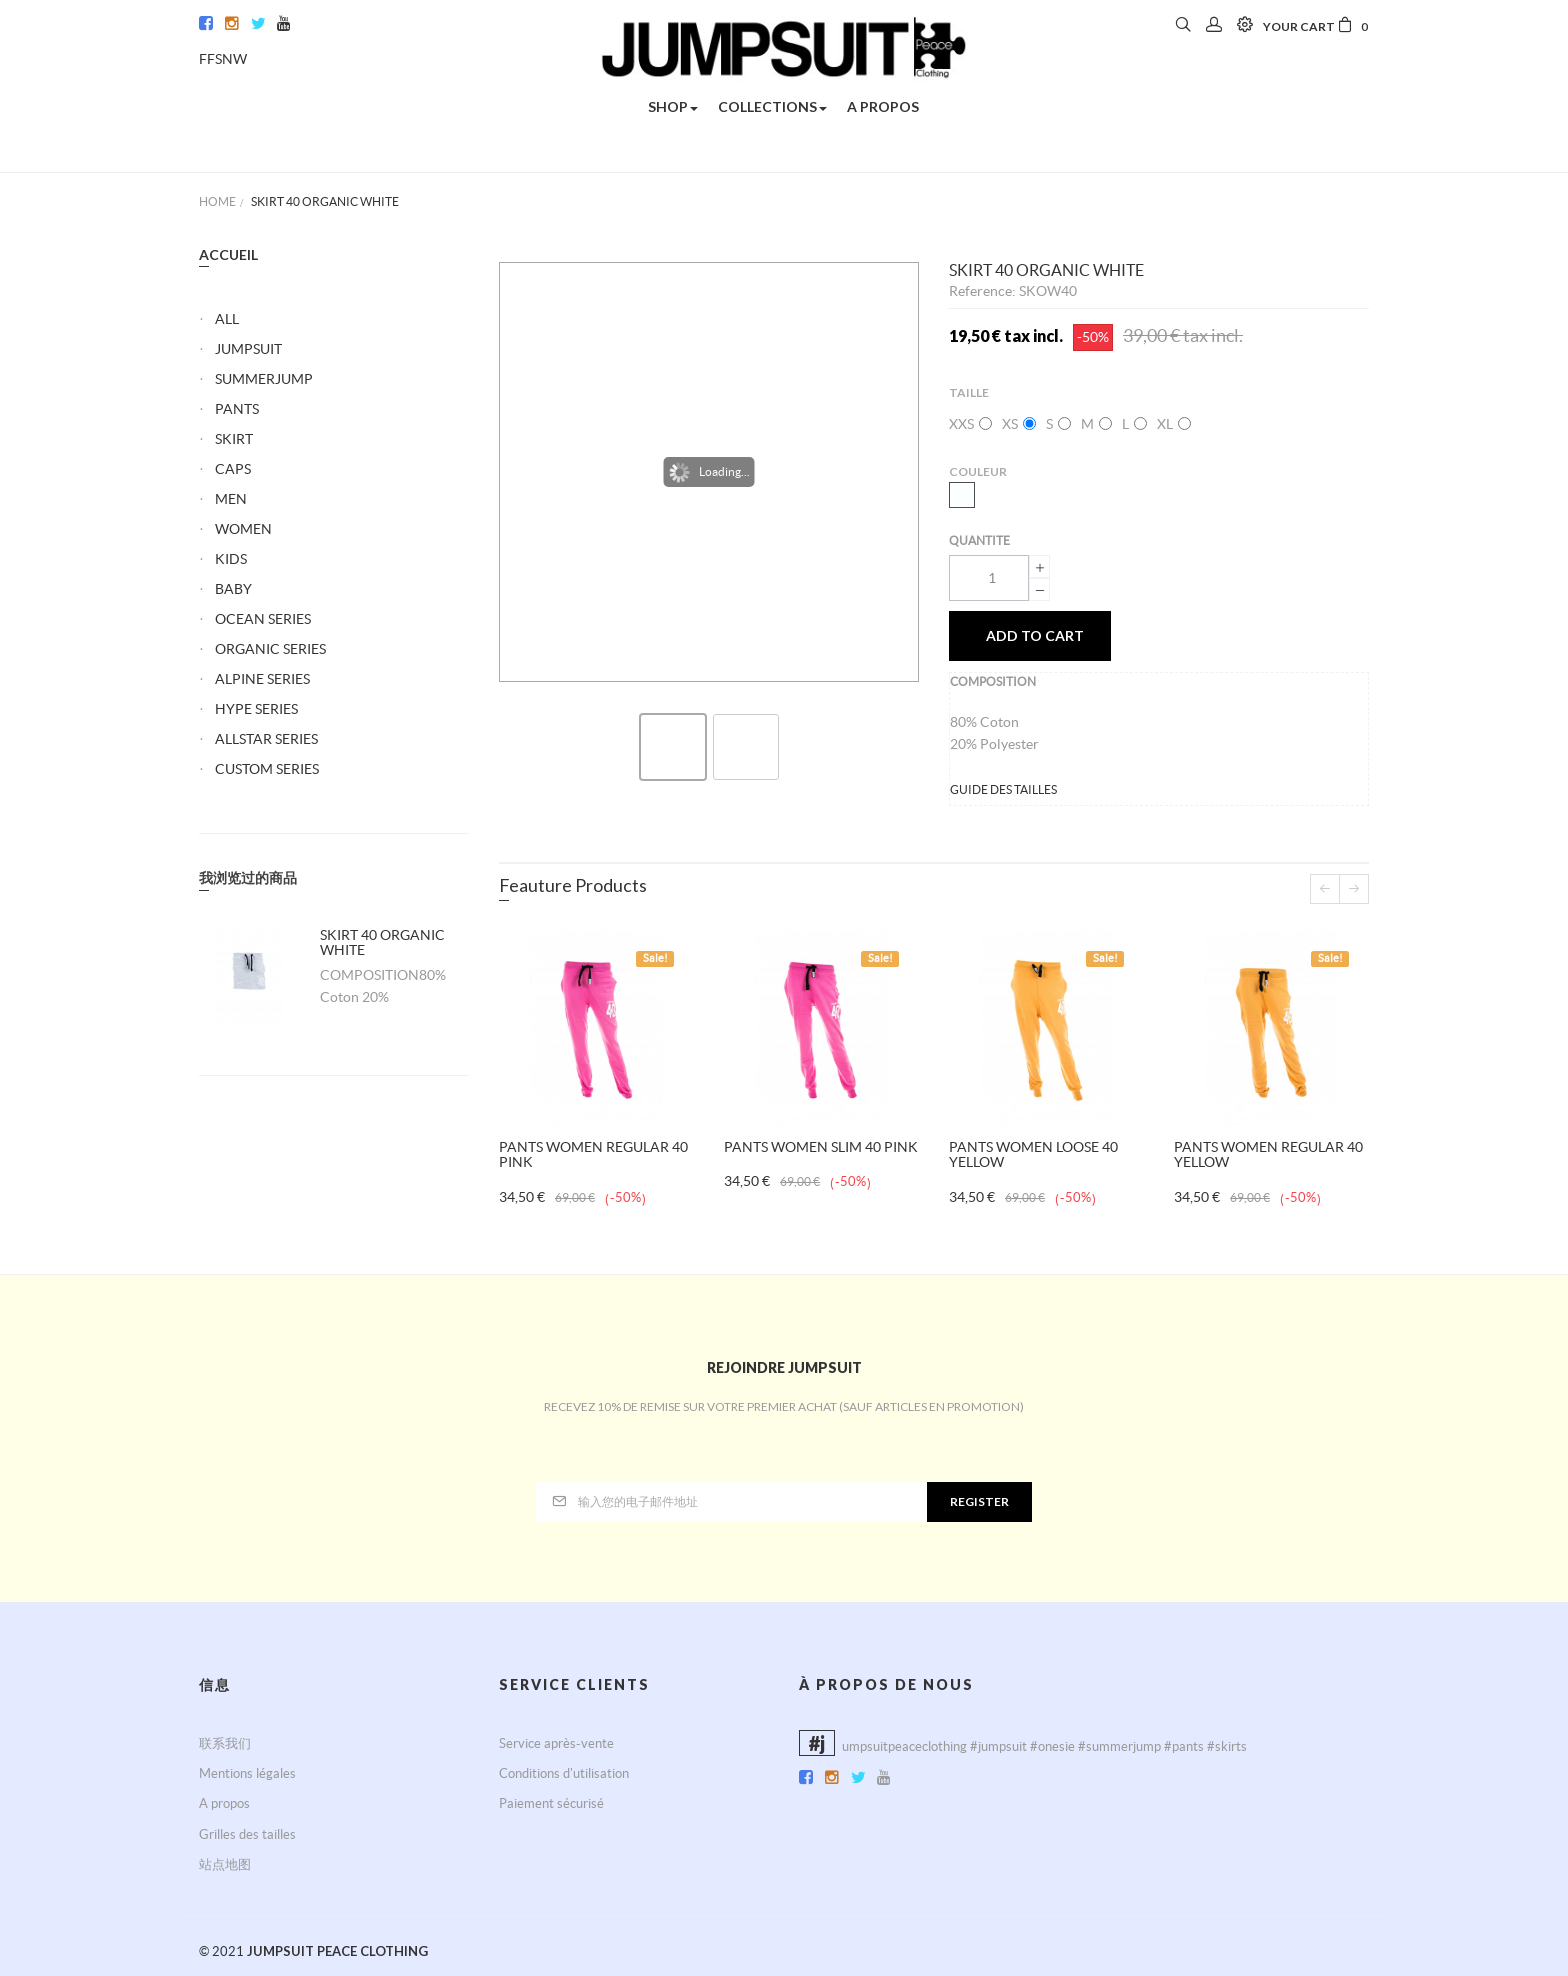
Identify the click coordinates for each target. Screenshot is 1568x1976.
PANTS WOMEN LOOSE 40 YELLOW (1033, 1154)
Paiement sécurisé (551, 1803)
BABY (233, 589)
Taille (970, 392)
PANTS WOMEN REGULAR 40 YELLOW (1268, 1154)
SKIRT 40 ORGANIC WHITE (382, 942)
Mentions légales (247, 1773)
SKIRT (234, 439)
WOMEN (243, 529)
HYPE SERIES (256, 709)
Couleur (979, 471)
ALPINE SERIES (262, 679)
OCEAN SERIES (263, 619)
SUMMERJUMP (264, 379)
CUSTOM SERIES (267, 769)
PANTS (237, 409)
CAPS (233, 469)
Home (217, 201)
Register (979, 1501)
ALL (227, 319)
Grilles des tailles (247, 1834)
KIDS (231, 559)
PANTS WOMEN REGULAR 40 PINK (593, 1154)
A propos (224, 1803)
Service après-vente (556, 1743)
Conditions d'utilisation (564, 1773)
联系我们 (225, 1743)
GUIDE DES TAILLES (1003, 789)
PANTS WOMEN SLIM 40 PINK (821, 1147)
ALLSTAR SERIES (266, 739)
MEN (231, 499)
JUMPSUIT (248, 349)
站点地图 (225, 1864)
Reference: (984, 291)
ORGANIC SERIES (270, 649)
